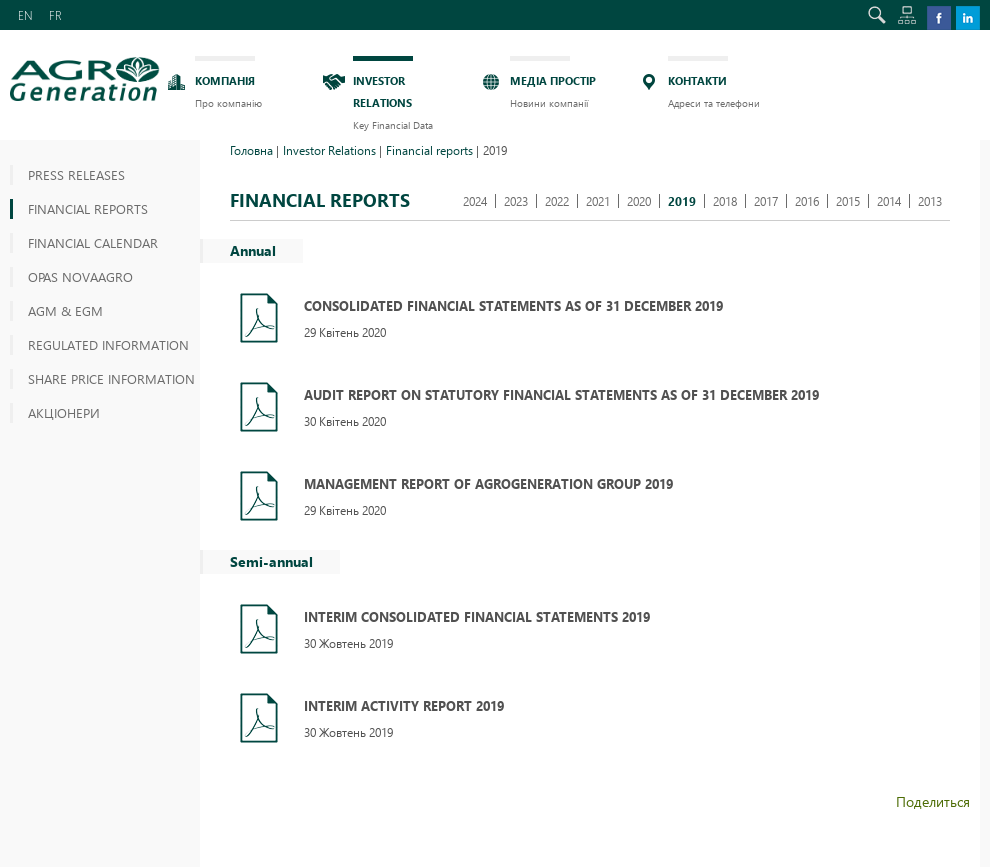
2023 (516, 201)
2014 (889, 201)
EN (25, 15)
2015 (848, 201)
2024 (475, 201)
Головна (251, 150)
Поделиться (933, 801)
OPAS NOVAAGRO (80, 276)
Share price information (111, 378)
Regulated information (108, 344)
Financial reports (88, 208)
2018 (725, 201)
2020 (639, 201)
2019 (682, 201)
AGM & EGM (65, 310)
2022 (557, 201)
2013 (930, 201)
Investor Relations (329, 150)
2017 (766, 201)
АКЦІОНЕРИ (64, 412)
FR (55, 15)
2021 (598, 201)
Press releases (76, 174)
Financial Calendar (93, 242)
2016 (807, 201)
